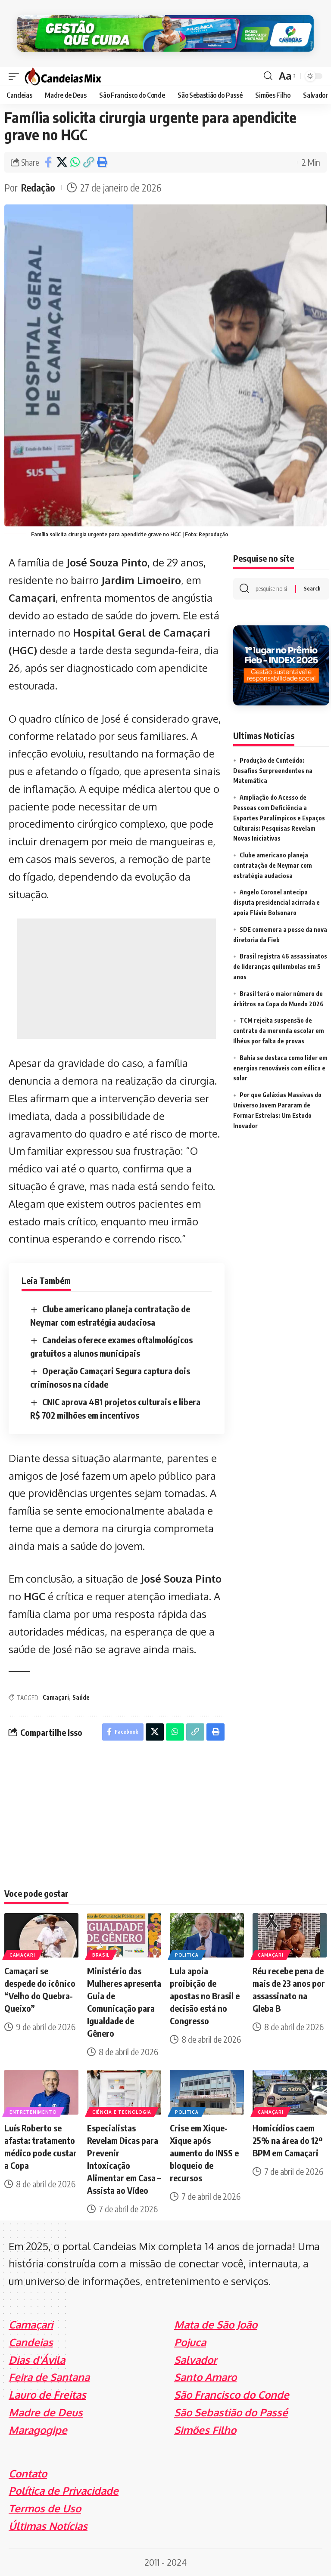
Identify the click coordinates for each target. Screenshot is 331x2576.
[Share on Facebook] (48, 162)
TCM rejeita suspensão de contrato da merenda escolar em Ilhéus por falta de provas (278, 1031)
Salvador (195, 2359)
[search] (268, 76)
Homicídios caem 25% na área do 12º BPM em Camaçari (287, 2140)
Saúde (81, 1697)
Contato (28, 2473)
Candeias (31, 2342)
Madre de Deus (46, 2412)
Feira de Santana (49, 2377)
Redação (38, 187)
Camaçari (56, 1697)
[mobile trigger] (16, 76)
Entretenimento (33, 2112)
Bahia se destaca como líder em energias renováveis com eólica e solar (280, 1068)
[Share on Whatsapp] (75, 162)
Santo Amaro (205, 2377)
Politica (187, 1955)
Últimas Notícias (48, 2526)
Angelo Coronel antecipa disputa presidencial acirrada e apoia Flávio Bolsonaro (276, 903)
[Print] (102, 162)
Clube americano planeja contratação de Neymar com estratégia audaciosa (272, 865)
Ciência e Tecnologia (121, 2112)
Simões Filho (205, 2430)
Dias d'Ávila (37, 2359)
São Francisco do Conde (231, 2394)
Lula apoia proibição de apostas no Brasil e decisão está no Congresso (205, 1995)
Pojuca (190, 2342)
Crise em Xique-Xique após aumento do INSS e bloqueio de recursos (204, 2152)
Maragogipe (38, 2430)
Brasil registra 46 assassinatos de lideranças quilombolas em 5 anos (280, 967)
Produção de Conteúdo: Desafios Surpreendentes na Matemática (272, 771)
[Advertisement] (116, 978)
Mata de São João (215, 2324)
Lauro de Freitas (47, 2394)
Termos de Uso (45, 2508)
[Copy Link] (88, 162)
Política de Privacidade (64, 2490)
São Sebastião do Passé (231, 2412)
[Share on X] (62, 162)
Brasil (100, 1955)
